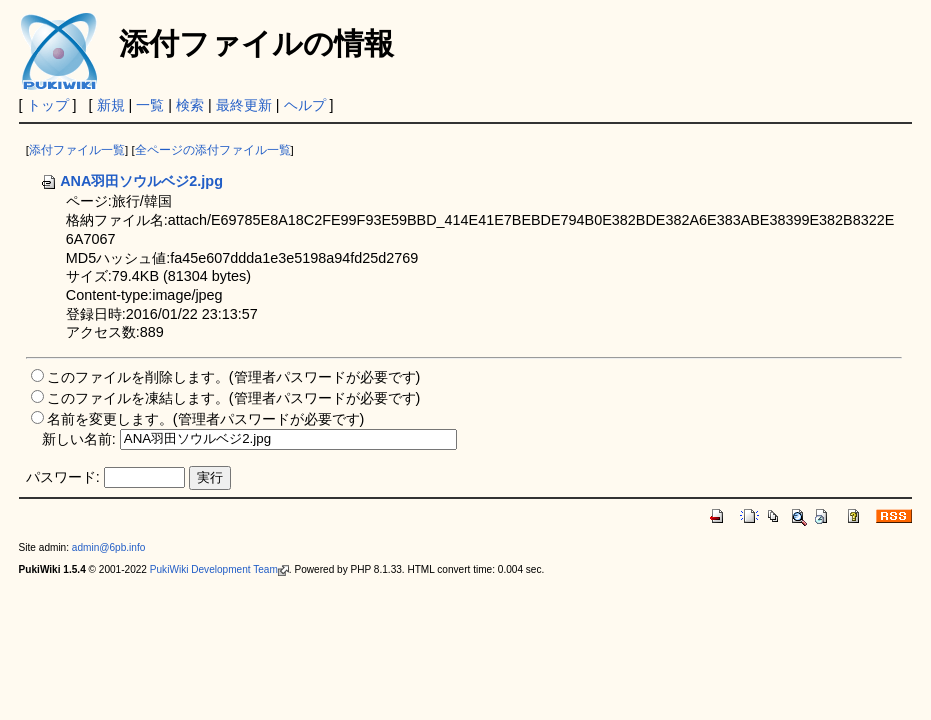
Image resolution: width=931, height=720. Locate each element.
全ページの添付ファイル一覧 (213, 150)
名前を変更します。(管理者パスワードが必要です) (206, 419)
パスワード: (63, 477)
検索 (190, 105)
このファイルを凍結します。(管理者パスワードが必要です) (234, 398)
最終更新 (244, 105)
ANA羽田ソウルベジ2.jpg (131, 181)
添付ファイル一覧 (77, 150)
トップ (48, 105)
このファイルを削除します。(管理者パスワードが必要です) (234, 377)
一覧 (150, 105)
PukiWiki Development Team (219, 569)
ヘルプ (305, 105)
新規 (111, 105)
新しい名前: (79, 438)
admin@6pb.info (109, 547)
